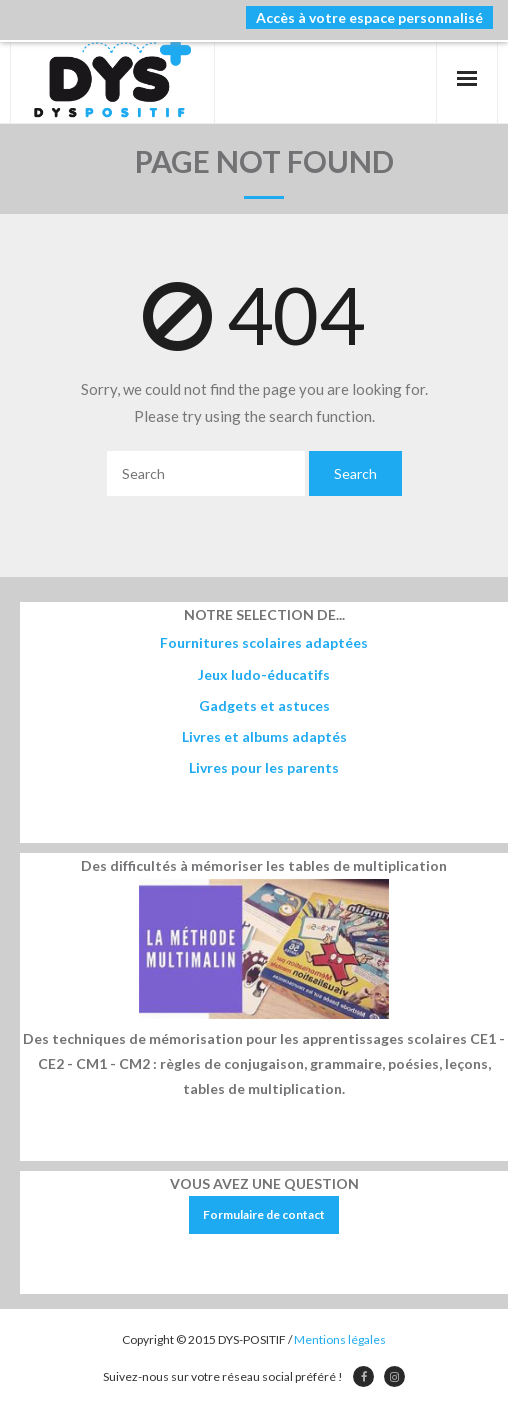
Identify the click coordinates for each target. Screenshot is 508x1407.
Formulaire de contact (264, 1214)
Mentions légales (340, 1339)
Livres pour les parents (264, 767)
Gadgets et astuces (264, 705)
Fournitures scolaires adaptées (264, 642)
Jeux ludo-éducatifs (264, 674)
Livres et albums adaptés (264, 736)
